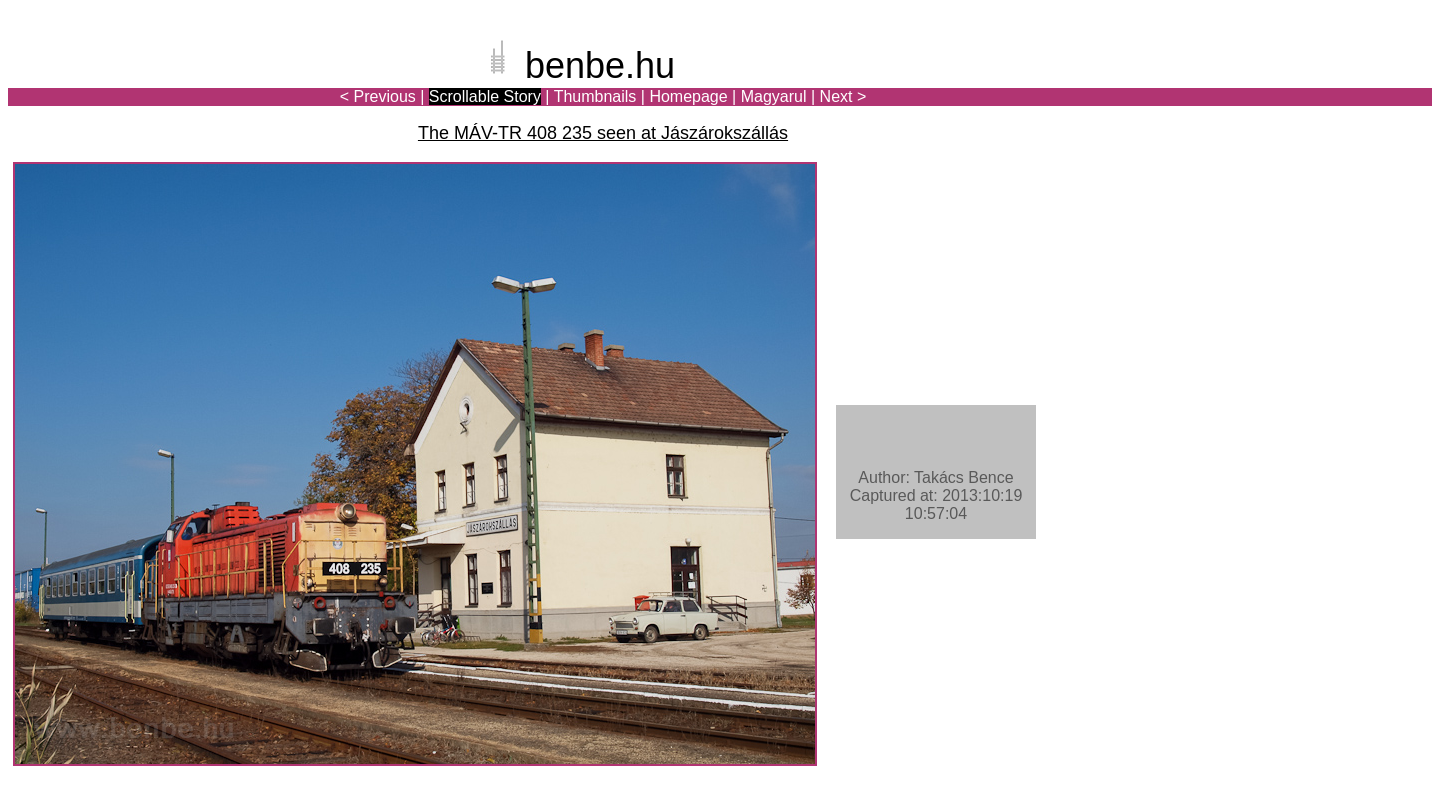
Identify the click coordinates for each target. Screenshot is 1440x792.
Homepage (688, 96)
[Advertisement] (1315, 84)
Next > (843, 96)
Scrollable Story (485, 96)
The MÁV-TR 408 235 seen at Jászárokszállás (603, 133)
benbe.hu (600, 65)
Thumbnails (595, 96)
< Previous (378, 96)
